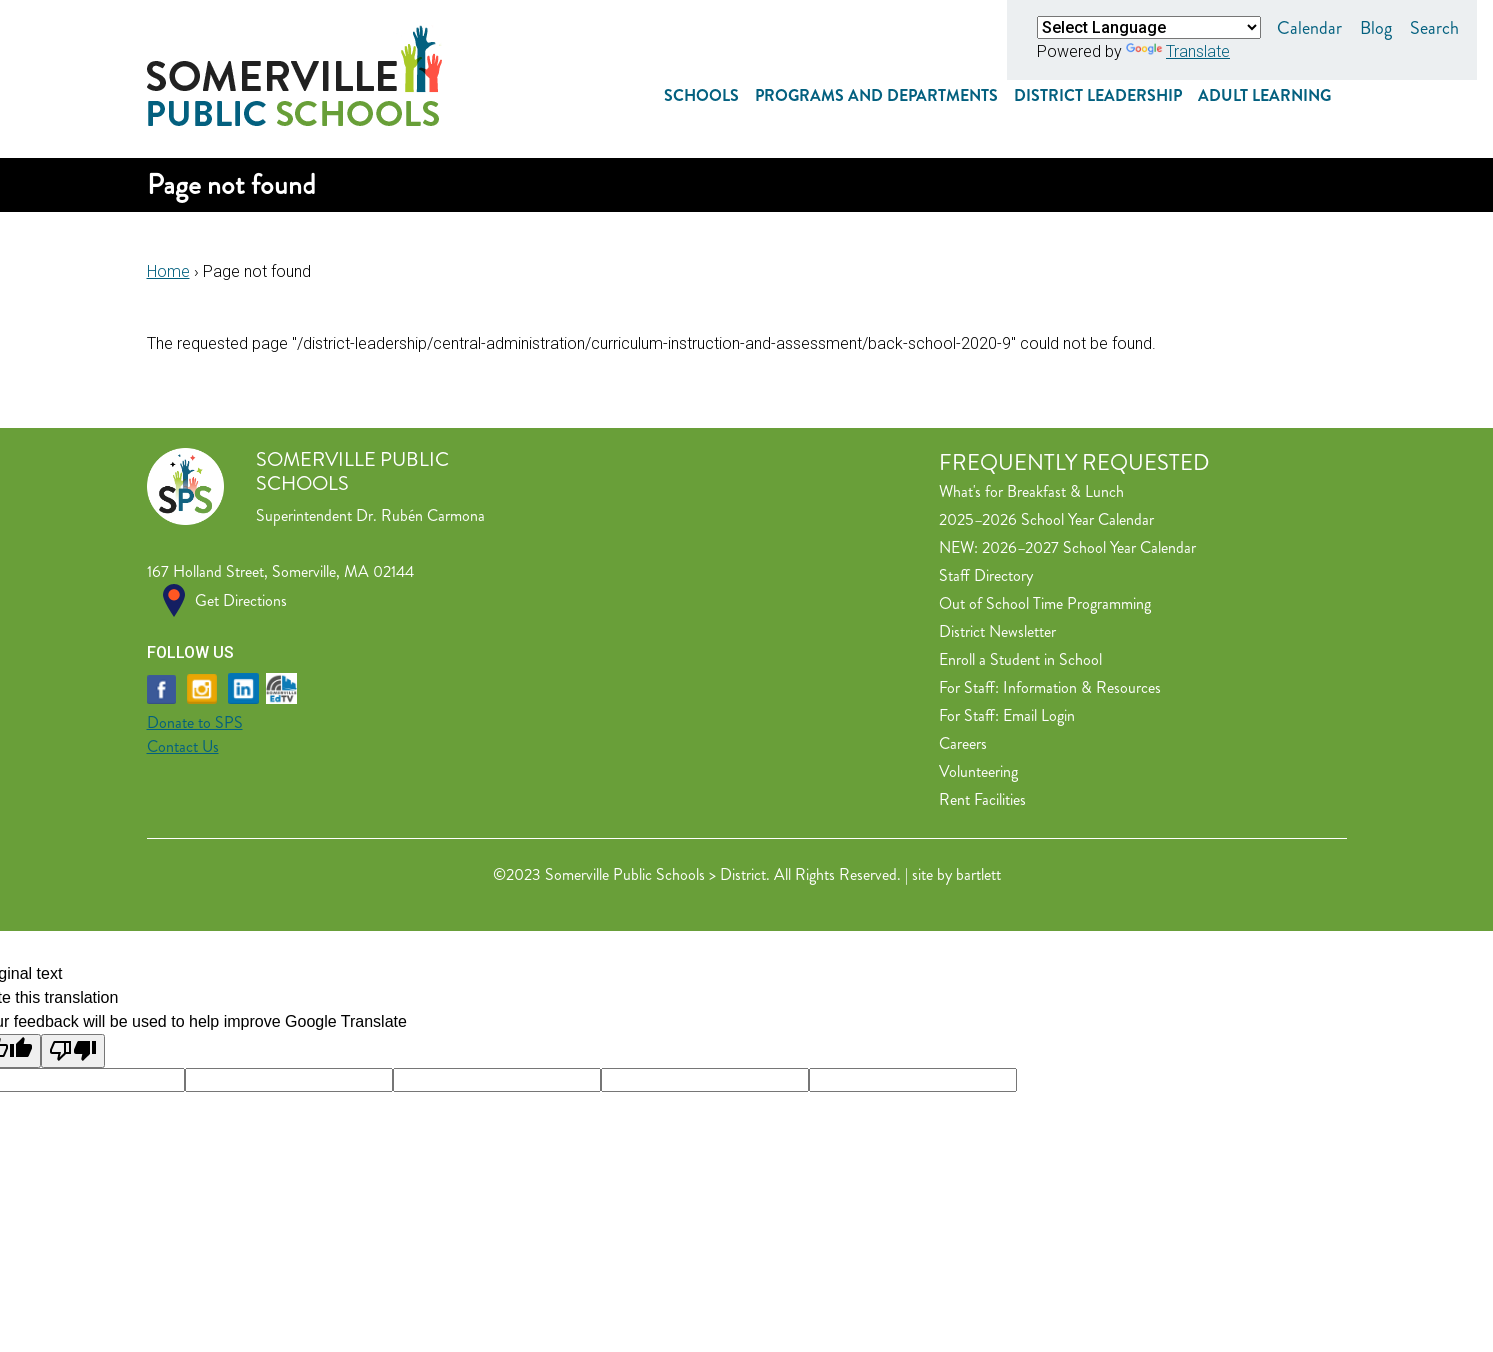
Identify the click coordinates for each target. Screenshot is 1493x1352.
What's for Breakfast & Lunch (1031, 491)
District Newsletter (997, 631)
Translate (1178, 51)
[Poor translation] (73, 1051)
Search (1434, 28)
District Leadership (1098, 95)
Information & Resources (1082, 687)
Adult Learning (1264, 95)
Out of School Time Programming (1045, 603)
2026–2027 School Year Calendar (1089, 547)
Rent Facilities (982, 799)
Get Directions (241, 600)
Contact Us (183, 746)
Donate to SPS (195, 722)
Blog (1376, 28)
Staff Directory (986, 575)
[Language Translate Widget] (1149, 27)
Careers (963, 743)
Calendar (1309, 28)
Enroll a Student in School (1020, 659)
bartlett (978, 874)
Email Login (1039, 715)
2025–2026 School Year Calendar (1046, 519)
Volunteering (978, 771)
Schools (701, 95)
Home (168, 271)
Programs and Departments (876, 95)
